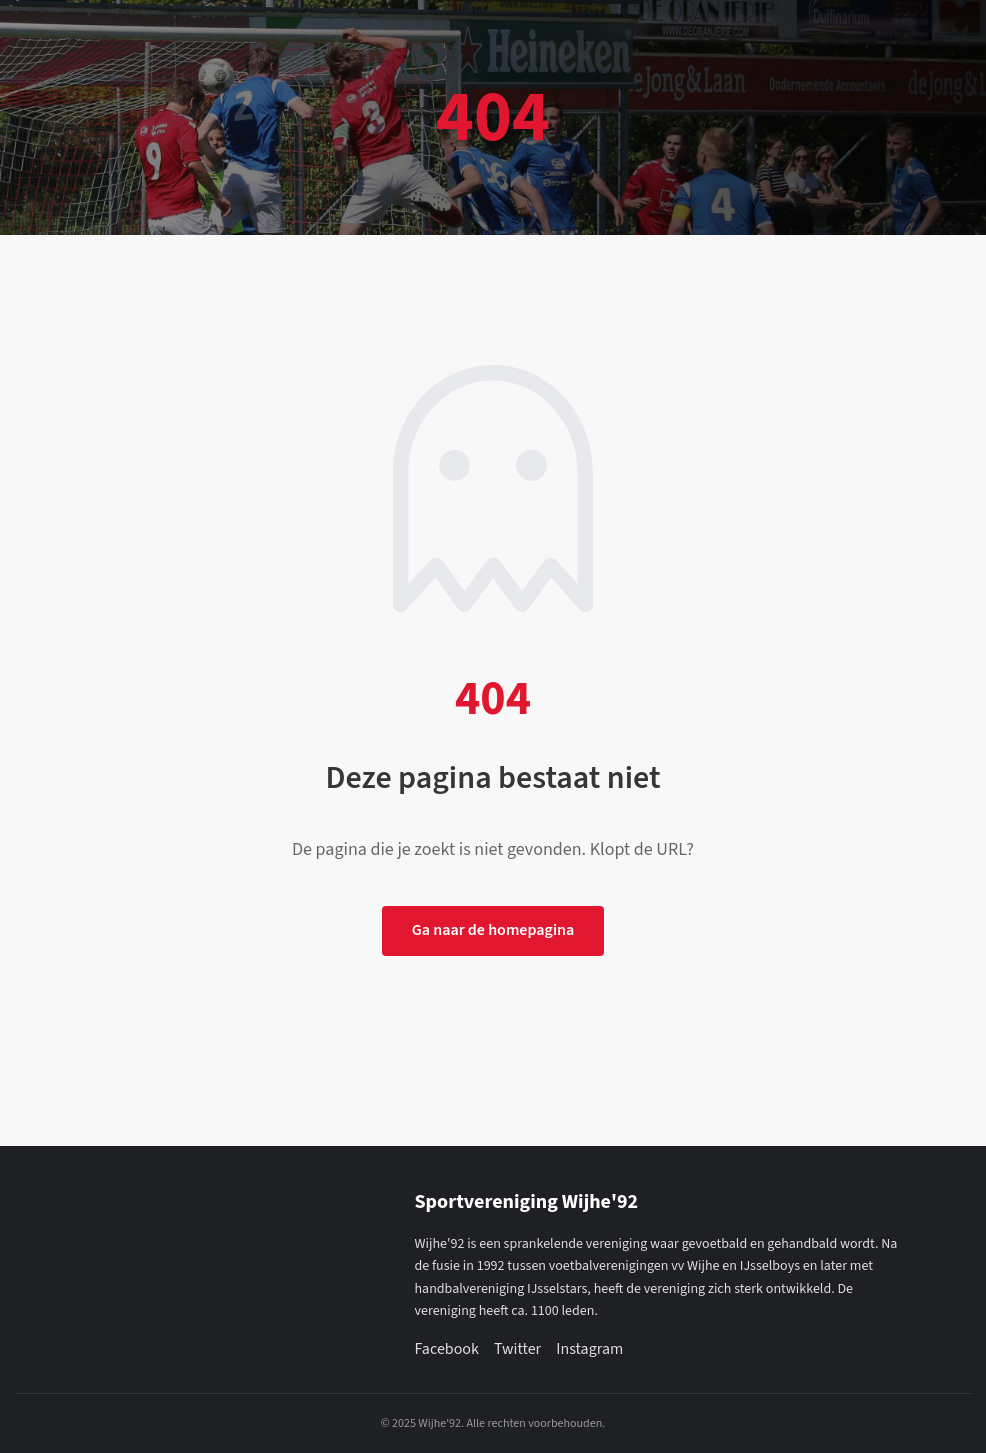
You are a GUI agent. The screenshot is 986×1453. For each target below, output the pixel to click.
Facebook (447, 1349)
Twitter (517, 1349)
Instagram (589, 1349)
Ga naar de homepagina (493, 930)
